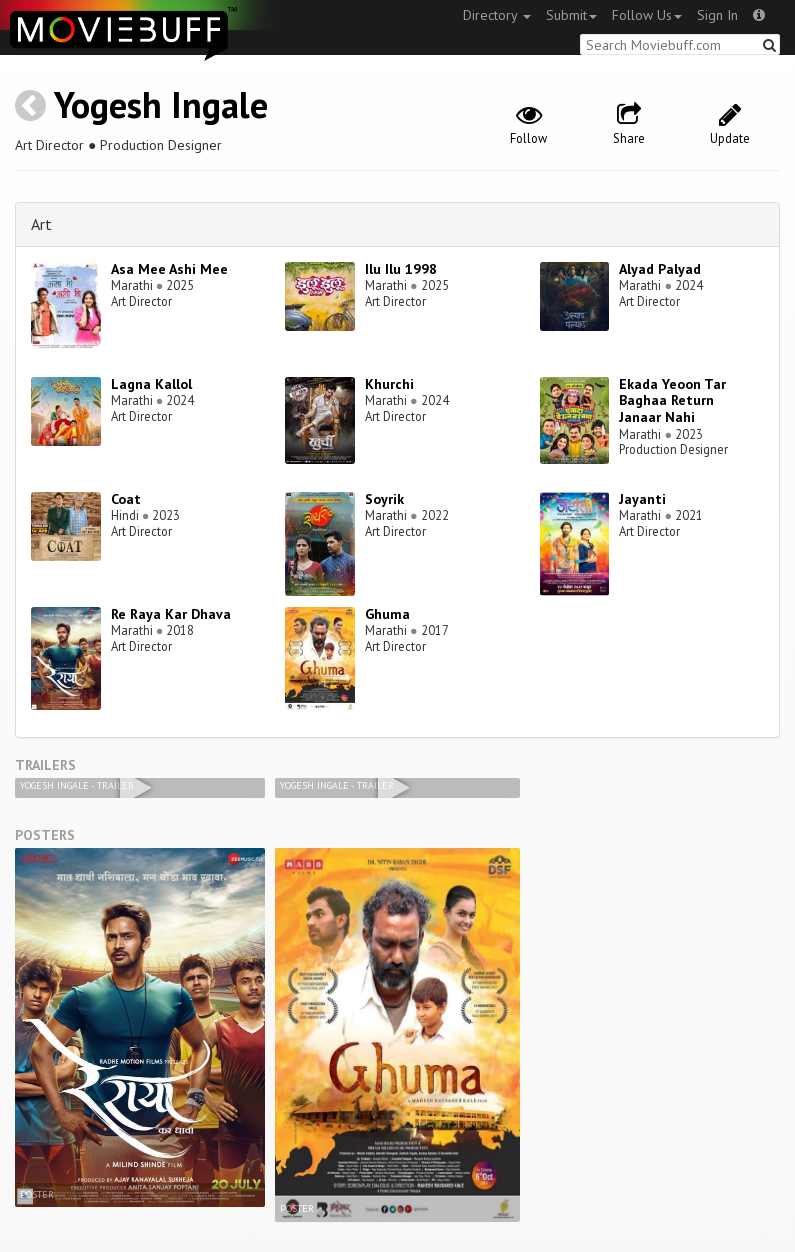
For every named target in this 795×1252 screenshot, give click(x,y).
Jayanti (642, 499)
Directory (497, 15)
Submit (571, 15)
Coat (126, 499)
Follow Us (647, 15)
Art (41, 224)
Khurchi (389, 384)
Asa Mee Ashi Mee (169, 269)
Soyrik (384, 499)
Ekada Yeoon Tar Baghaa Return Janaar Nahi (672, 401)
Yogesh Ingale (161, 104)
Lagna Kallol (151, 384)
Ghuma (387, 614)
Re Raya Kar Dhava (171, 614)
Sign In (717, 15)
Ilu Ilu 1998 (401, 269)
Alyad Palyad (660, 269)
